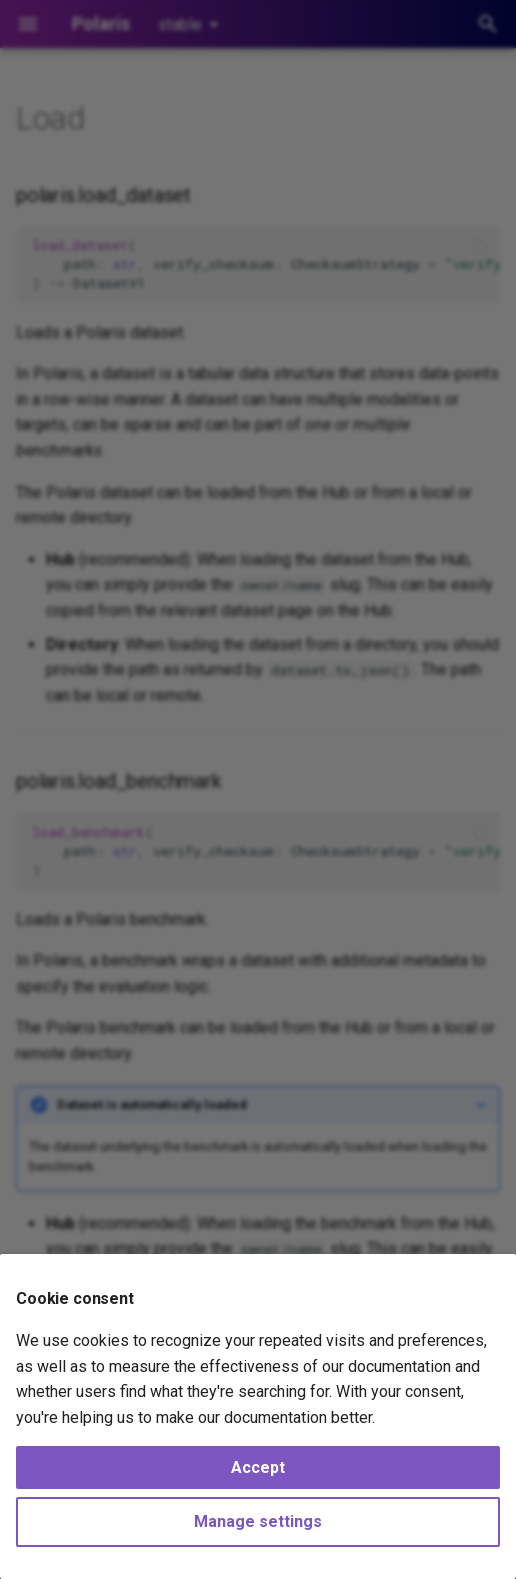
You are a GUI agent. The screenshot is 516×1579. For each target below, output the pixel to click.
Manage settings (258, 1521)
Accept (258, 1467)
